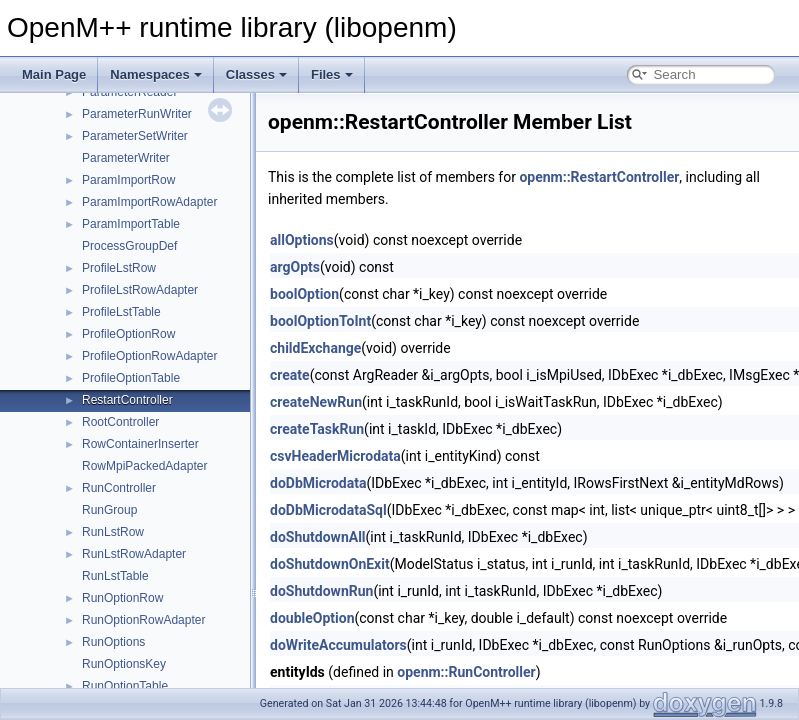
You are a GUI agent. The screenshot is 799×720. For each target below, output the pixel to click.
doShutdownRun (321, 591)
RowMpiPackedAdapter (144, 466)
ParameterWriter (126, 158)
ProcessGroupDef (129, 246)
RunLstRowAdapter (134, 554)
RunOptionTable (125, 686)
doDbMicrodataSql (328, 510)
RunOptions (113, 642)
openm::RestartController (599, 177)
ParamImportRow (128, 180)
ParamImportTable (131, 224)
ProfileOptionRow (128, 334)
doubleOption (312, 618)
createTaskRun (317, 429)
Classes (256, 74)
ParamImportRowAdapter (149, 202)
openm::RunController (466, 672)
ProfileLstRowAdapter (140, 290)
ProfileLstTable (121, 312)
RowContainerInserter (140, 444)
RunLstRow (113, 532)
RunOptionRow (122, 598)
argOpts (295, 267)
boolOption (304, 294)
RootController (120, 422)
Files (332, 74)
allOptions (302, 240)
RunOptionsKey (124, 664)
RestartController (127, 400)
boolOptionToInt (320, 321)
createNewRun (316, 402)
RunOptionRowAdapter (143, 620)
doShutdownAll (318, 537)
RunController (119, 488)
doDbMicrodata (318, 483)
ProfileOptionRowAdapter (149, 356)
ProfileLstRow (119, 268)
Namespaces (156, 74)
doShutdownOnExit (330, 564)
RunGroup (109, 510)
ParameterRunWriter (137, 114)
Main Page (54, 74)
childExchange (315, 348)
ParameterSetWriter (135, 136)
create (290, 375)
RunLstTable (115, 576)
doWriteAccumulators (338, 645)
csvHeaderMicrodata (335, 456)
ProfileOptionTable (131, 378)
